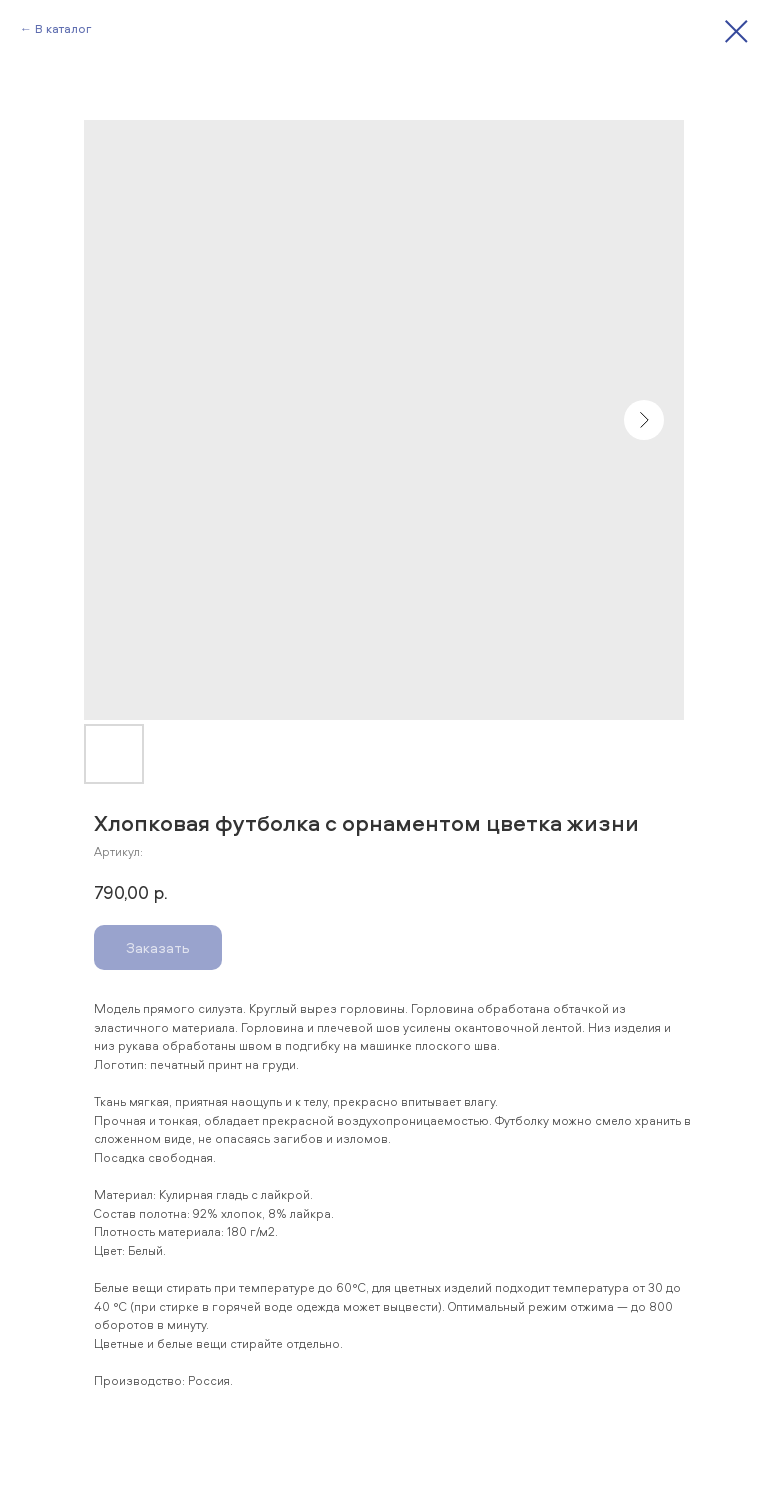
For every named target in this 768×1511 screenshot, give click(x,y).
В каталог (63, 28)
